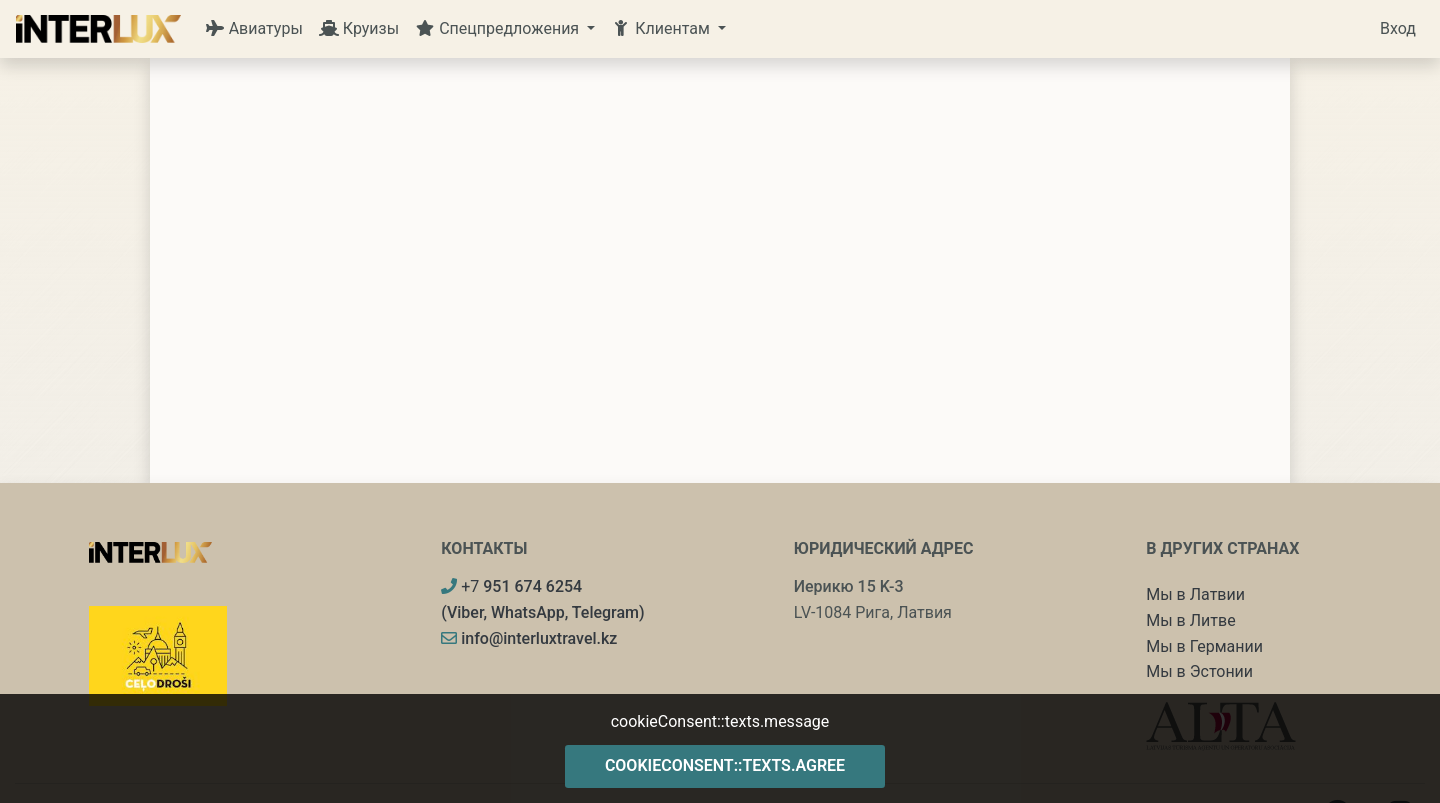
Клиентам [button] (662, 28)
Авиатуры (254, 28)
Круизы (359, 28)
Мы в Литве (1190, 620)
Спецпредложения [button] (499, 28)
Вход (1398, 28)
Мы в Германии (1204, 646)
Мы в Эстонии (1199, 671)
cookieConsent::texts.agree (725, 765)
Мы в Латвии (1195, 594)
